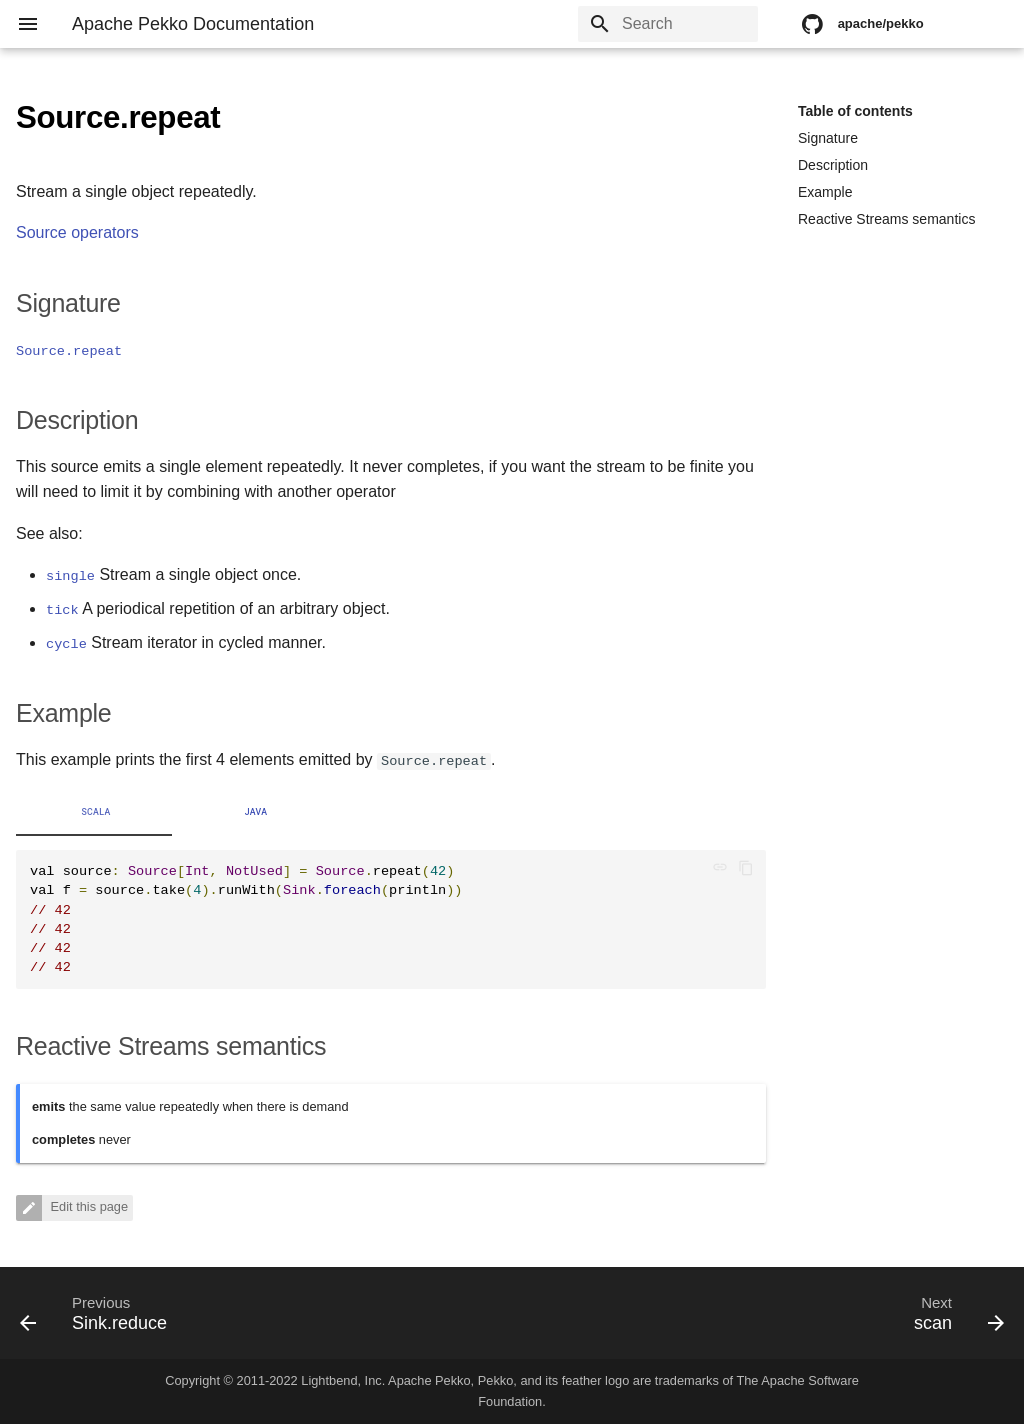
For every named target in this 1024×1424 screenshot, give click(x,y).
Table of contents (855, 111)
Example (825, 192)
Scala (95, 812)
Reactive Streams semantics (886, 219)
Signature (828, 138)
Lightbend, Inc (341, 1380)
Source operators (77, 232)
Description (833, 165)
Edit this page (87, 1207)
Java (256, 812)
